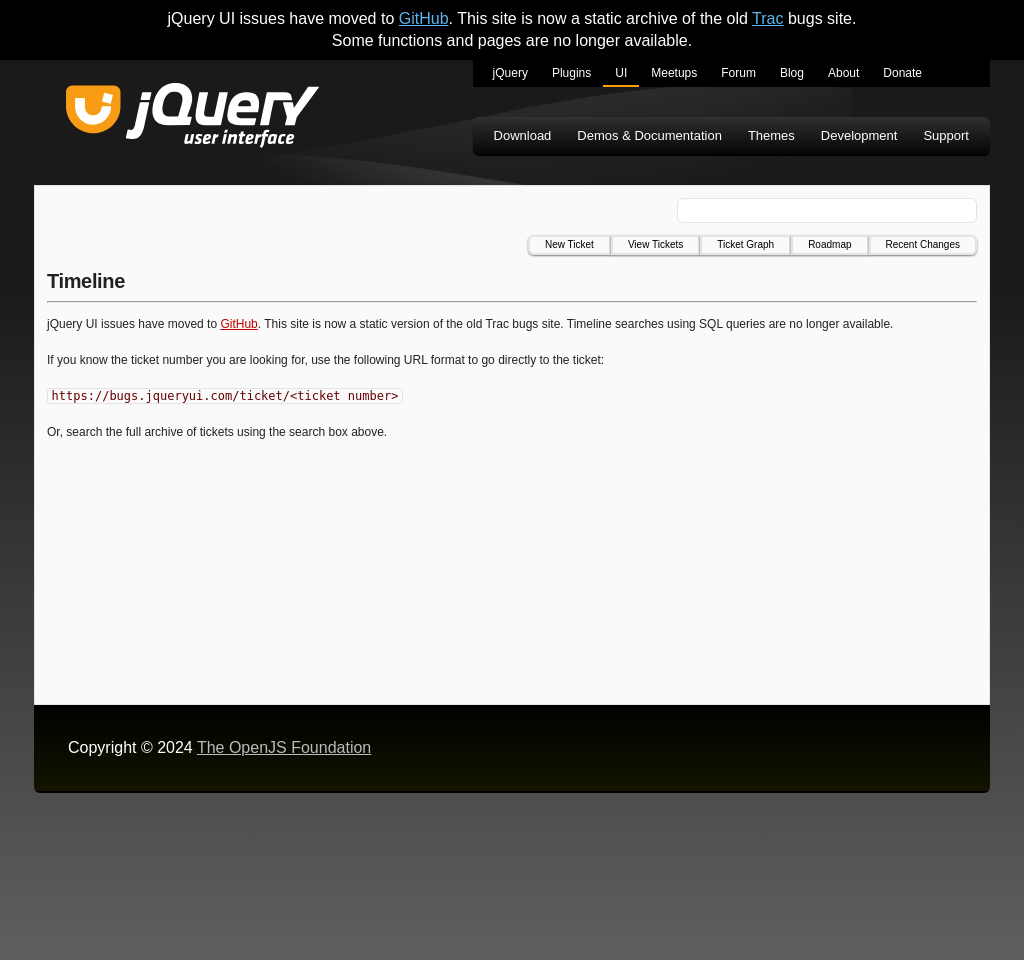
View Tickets (655, 244)
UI (621, 73)
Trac (767, 18)
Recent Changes (923, 244)
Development (859, 135)
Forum (738, 73)
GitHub (424, 18)
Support (946, 135)
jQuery (510, 73)
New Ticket (569, 244)
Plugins (571, 73)
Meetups (674, 73)
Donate (902, 73)
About (843, 73)
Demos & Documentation (649, 135)
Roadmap (829, 244)
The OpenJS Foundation (284, 747)
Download (523, 135)
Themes (771, 135)
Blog (792, 73)
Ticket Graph (745, 244)
